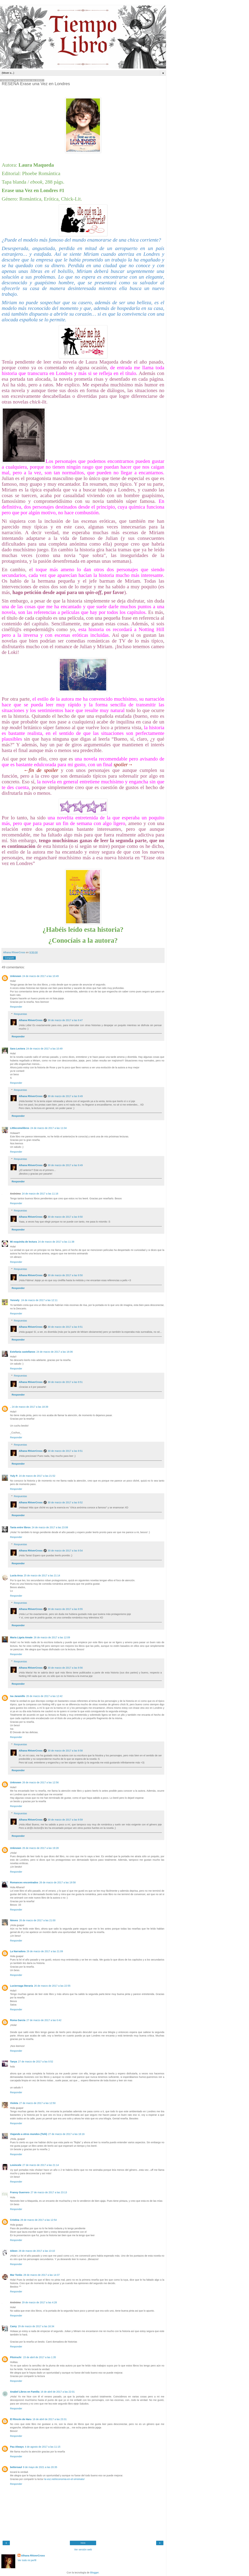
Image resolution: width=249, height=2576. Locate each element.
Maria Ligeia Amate (21, 1637)
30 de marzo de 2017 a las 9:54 (65, 1550)
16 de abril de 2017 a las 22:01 (57, 2391)
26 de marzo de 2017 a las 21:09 (45, 1951)
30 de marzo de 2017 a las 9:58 (65, 1750)
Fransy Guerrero (20, 2192)
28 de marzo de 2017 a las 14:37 (41, 2275)
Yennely (15, 1300)
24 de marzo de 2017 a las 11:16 (40, 1193)
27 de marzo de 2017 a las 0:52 (35, 2061)
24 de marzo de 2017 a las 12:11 (39, 1300)
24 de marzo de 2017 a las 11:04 (48, 1128)
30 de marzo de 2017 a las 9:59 (65, 1819)
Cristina (14, 2220)
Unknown (15, 976)
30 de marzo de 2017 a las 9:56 (65, 1667)
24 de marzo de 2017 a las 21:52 (37, 1475)
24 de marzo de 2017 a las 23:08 (50, 1527)
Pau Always (17, 2446)
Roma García (17, 2020)
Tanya (13, 2061)
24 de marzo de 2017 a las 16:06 (54, 1351)
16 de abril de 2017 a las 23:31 (50, 2419)
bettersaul (16, 2467)
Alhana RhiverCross (31, 1020)
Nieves (14, 1920)
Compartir (9, 958)
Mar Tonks (16, 2275)
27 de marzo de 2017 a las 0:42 (43, 2020)
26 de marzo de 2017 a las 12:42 (44, 1696)
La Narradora (18, 1951)
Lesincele (15, 2165)
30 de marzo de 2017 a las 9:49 (65, 1096)
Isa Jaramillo (17, 1696)
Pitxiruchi (16, 2357)
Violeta (14, 2103)
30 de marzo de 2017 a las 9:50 (65, 1216)
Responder (16, 1006)
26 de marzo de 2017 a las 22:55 (52, 1985)
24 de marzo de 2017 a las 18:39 (30, 1406)
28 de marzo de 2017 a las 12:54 (38, 2220)
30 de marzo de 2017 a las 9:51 (65, 1326)
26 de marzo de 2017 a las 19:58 (57, 1882)
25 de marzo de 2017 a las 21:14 (42, 1575)
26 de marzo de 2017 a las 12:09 (52, 1637)
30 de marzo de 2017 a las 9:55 (65, 1609)
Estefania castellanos (22, 1351)
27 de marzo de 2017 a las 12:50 (37, 2103)
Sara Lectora (17, 1048)
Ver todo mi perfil (27, 2560)
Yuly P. (14, 1475)
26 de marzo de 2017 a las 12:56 (40, 1782)
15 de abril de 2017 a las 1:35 (39, 2357)
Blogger (94, 2572)
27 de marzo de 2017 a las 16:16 (66, 2134)
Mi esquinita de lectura (23, 1241)
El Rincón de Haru (20, 2419)
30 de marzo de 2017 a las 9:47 (65, 1020)
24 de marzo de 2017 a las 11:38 (56, 1241)
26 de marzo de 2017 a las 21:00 (37, 1920)
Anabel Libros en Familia (24, 2391)
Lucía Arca (16, 1575)
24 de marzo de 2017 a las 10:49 (40, 976)
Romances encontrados (24, 1882)
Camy (13, 2326)
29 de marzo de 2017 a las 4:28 (39, 2302)
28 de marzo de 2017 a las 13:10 (37, 2250)
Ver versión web (83, 2549)
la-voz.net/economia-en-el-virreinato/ (64, 2479)
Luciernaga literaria (21, 1985)
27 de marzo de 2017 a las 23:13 (49, 2192)
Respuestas (20, 1014)
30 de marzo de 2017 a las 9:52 (65, 1502)
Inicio (83, 2543)
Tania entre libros (20, 1527)
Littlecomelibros (19, 1128)
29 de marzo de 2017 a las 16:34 (36, 2326)
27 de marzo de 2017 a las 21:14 (40, 2165)
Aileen (13, 2250)
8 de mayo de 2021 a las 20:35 (40, 2467)
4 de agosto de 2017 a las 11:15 (42, 2446)
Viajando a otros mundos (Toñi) (28, 2134)
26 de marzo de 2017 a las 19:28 (40, 1848)
